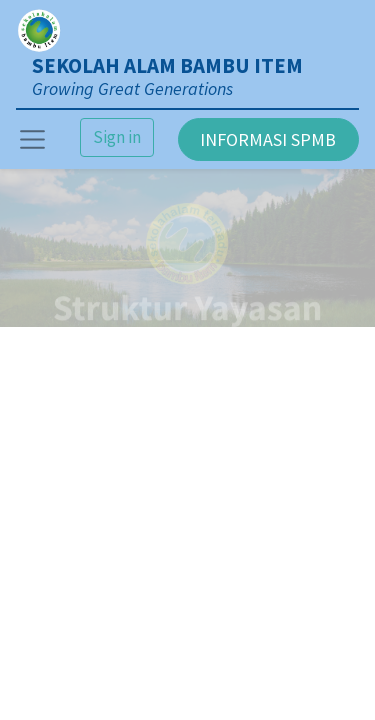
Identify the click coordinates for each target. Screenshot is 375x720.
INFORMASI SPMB (268, 139)
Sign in (117, 137)
